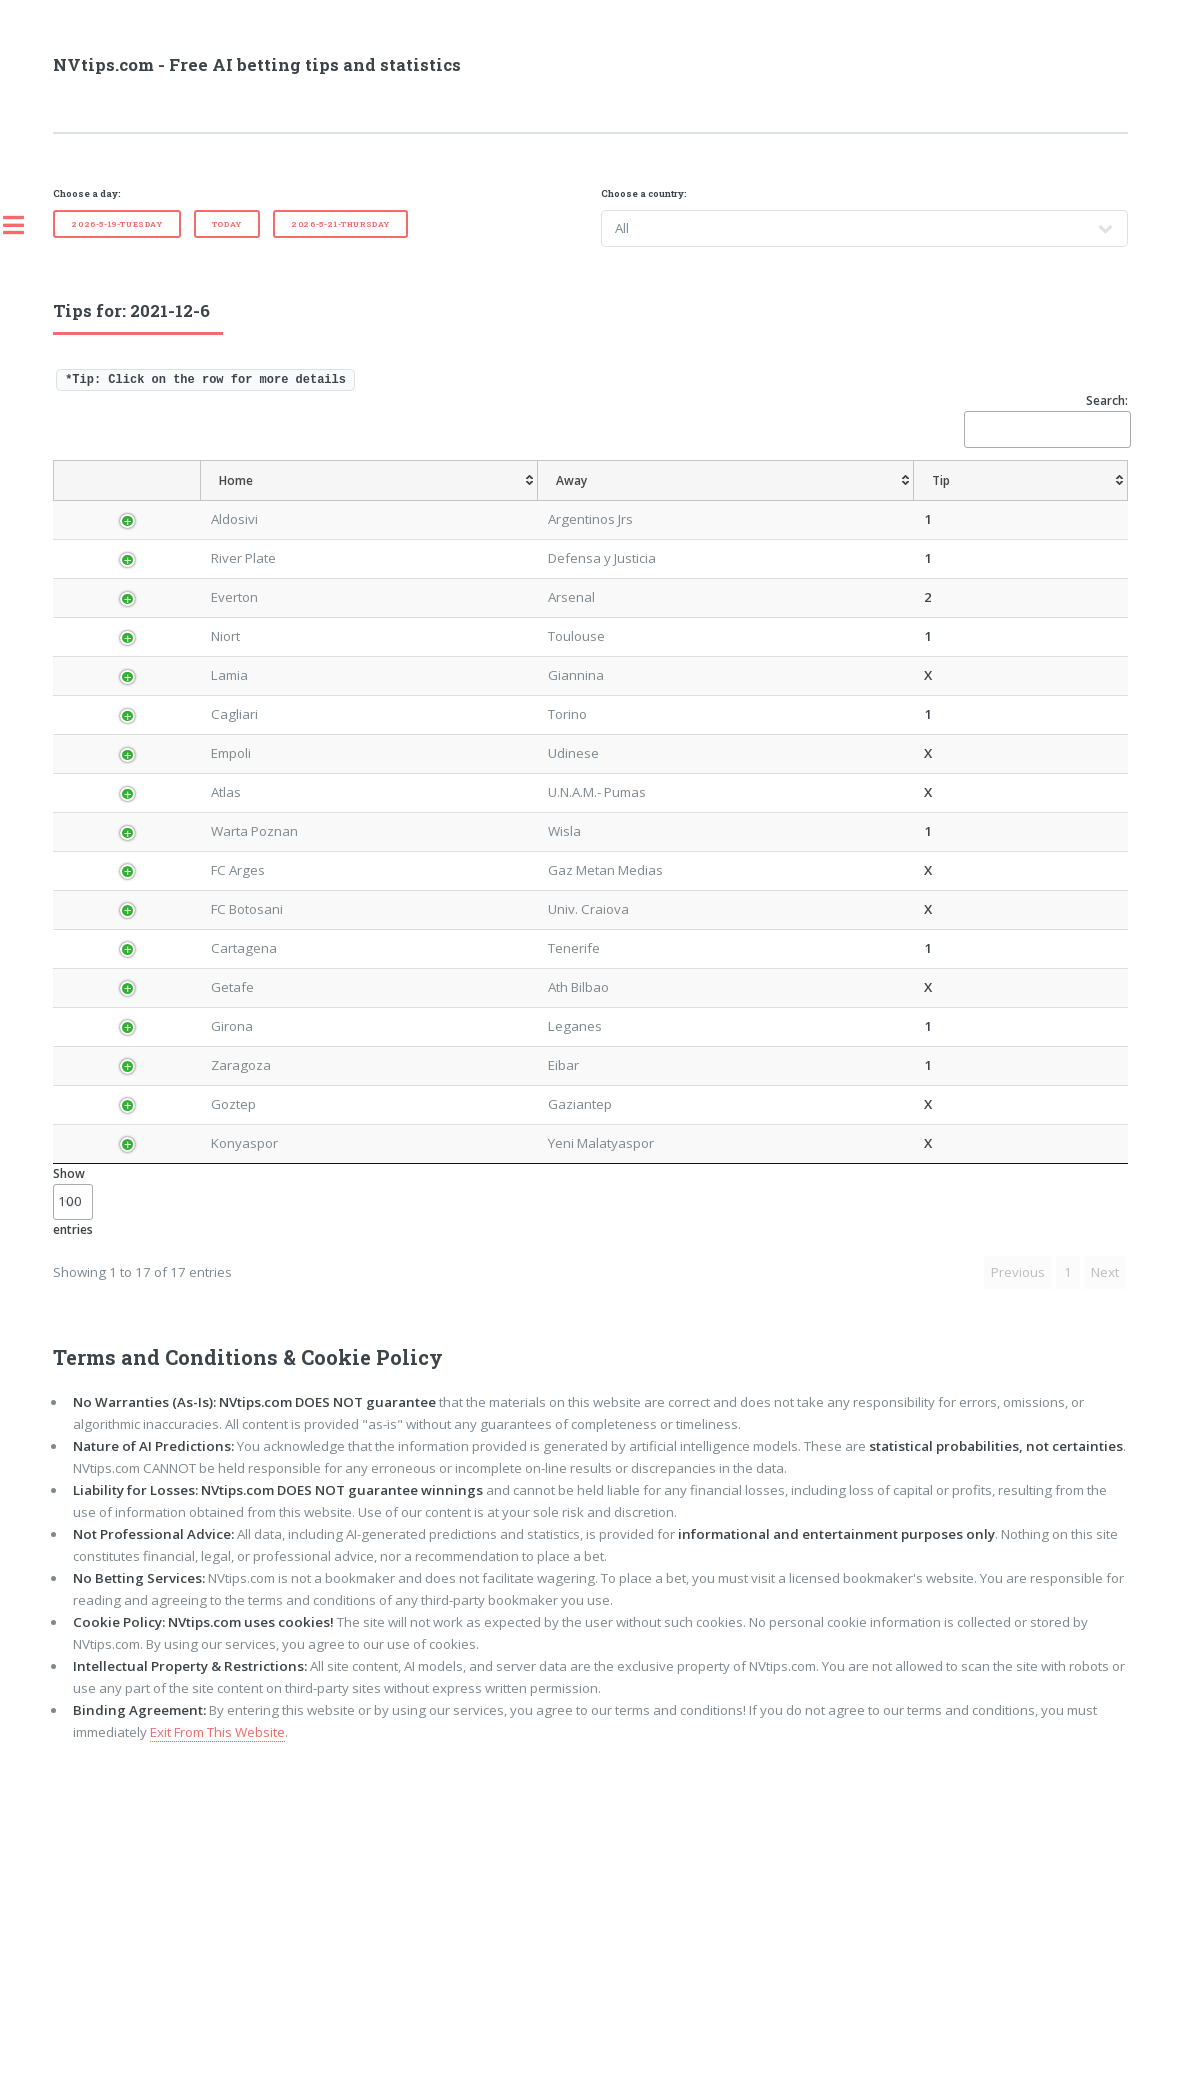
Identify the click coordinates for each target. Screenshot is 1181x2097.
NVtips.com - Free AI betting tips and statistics (257, 65)
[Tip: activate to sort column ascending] (496, 500)
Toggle (24, 225)
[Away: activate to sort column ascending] (418, 500)
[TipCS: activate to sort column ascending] (754, 500)
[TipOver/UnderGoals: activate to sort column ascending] (906, 500)
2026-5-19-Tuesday (116, 224)
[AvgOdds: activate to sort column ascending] (557, 500)
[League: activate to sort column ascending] (223, 500)
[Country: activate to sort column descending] (132, 500)
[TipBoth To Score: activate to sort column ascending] (1006, 500)
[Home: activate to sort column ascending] (320, 500)
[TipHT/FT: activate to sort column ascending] (818, 500)
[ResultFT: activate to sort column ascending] (1091, 500)
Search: (1046, 419)
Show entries (73, 1526)
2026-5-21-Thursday (340, 224)
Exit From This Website (217, 2057)
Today (227, 224)
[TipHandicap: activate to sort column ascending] (659, 500)
